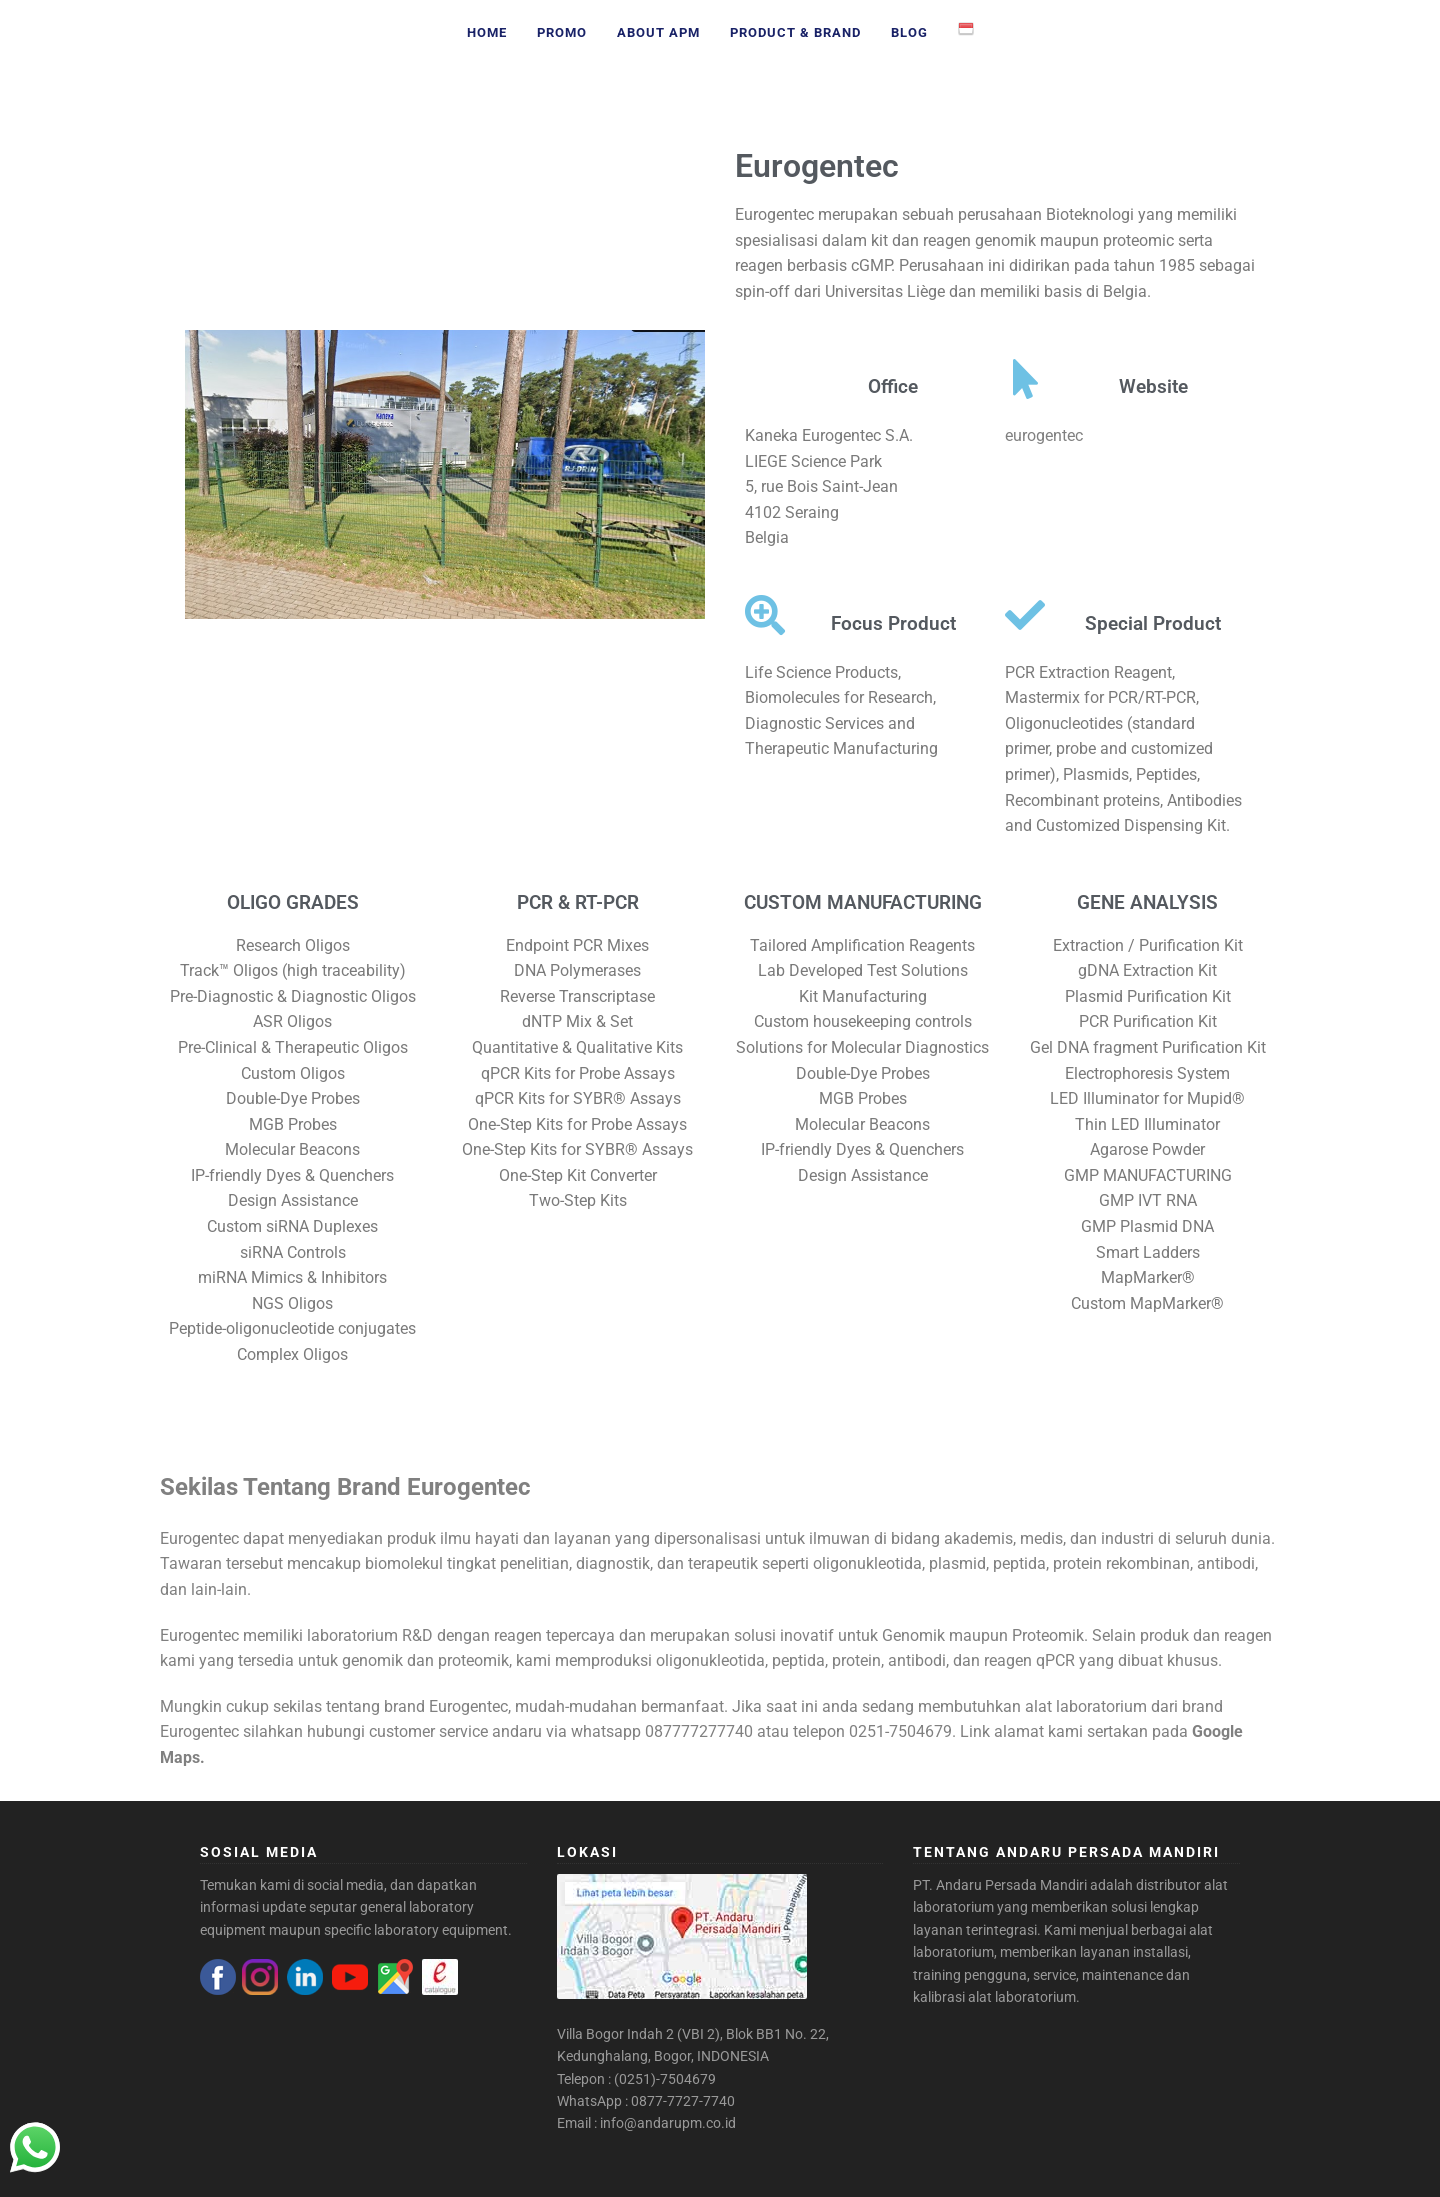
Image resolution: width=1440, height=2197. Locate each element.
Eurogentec (817, 166)
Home (487, 32)
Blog (909, 32)
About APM (658, 32)
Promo (562, 32)
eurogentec (1044, 435)
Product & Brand (795, 32)
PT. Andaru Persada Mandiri (1000, 1885)
